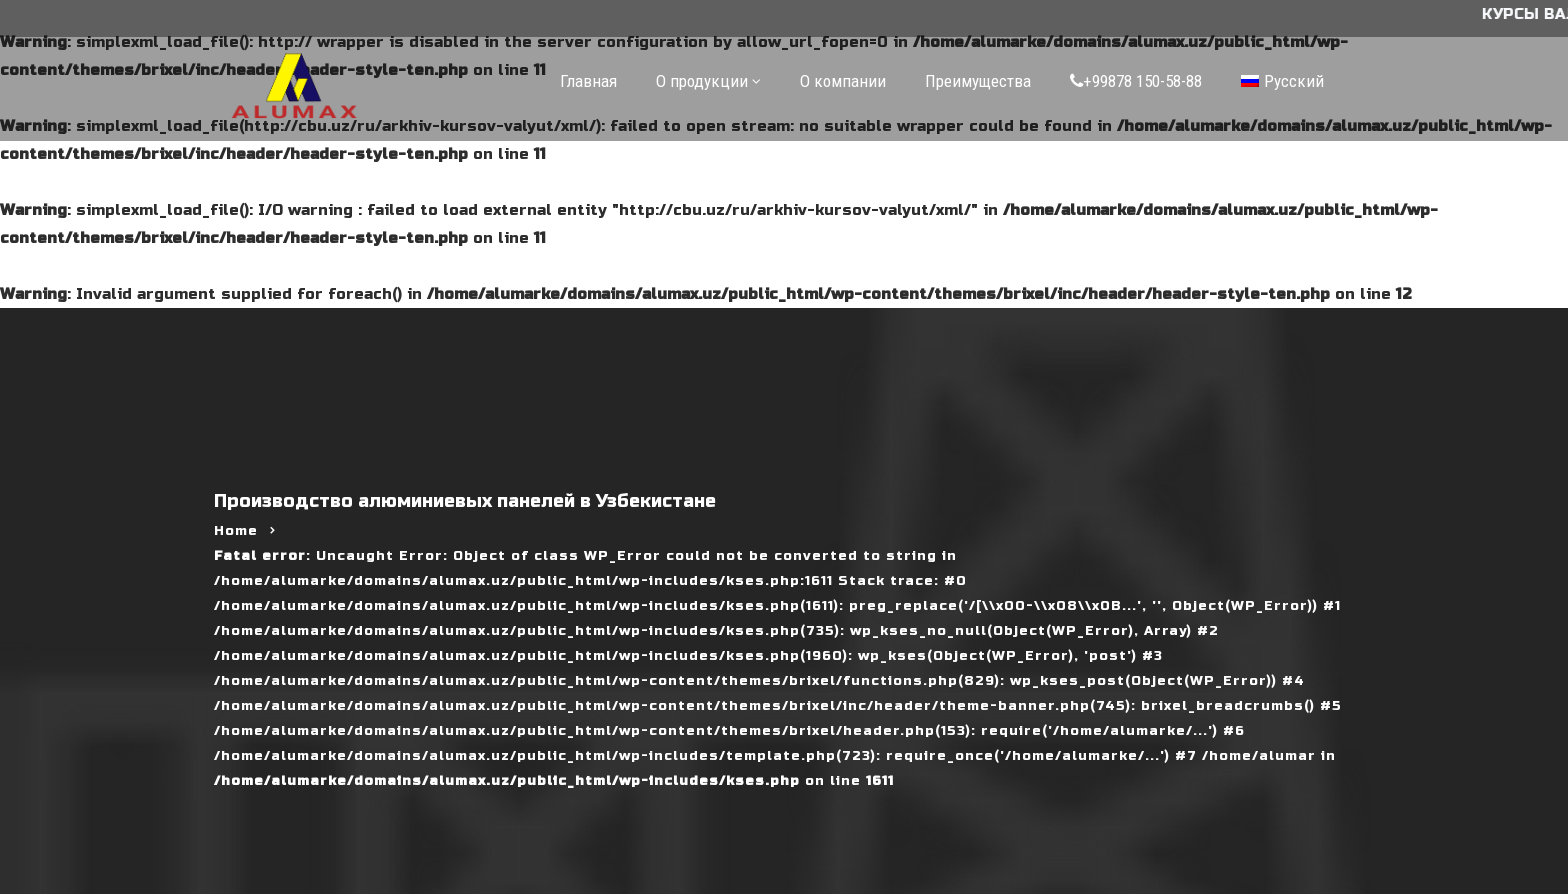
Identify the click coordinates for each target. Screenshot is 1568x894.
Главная (588, 81)
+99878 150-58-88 (1136, 81)
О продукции (702, 81)
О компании (843, 81)
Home (236, 531)
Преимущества (978, 81)
